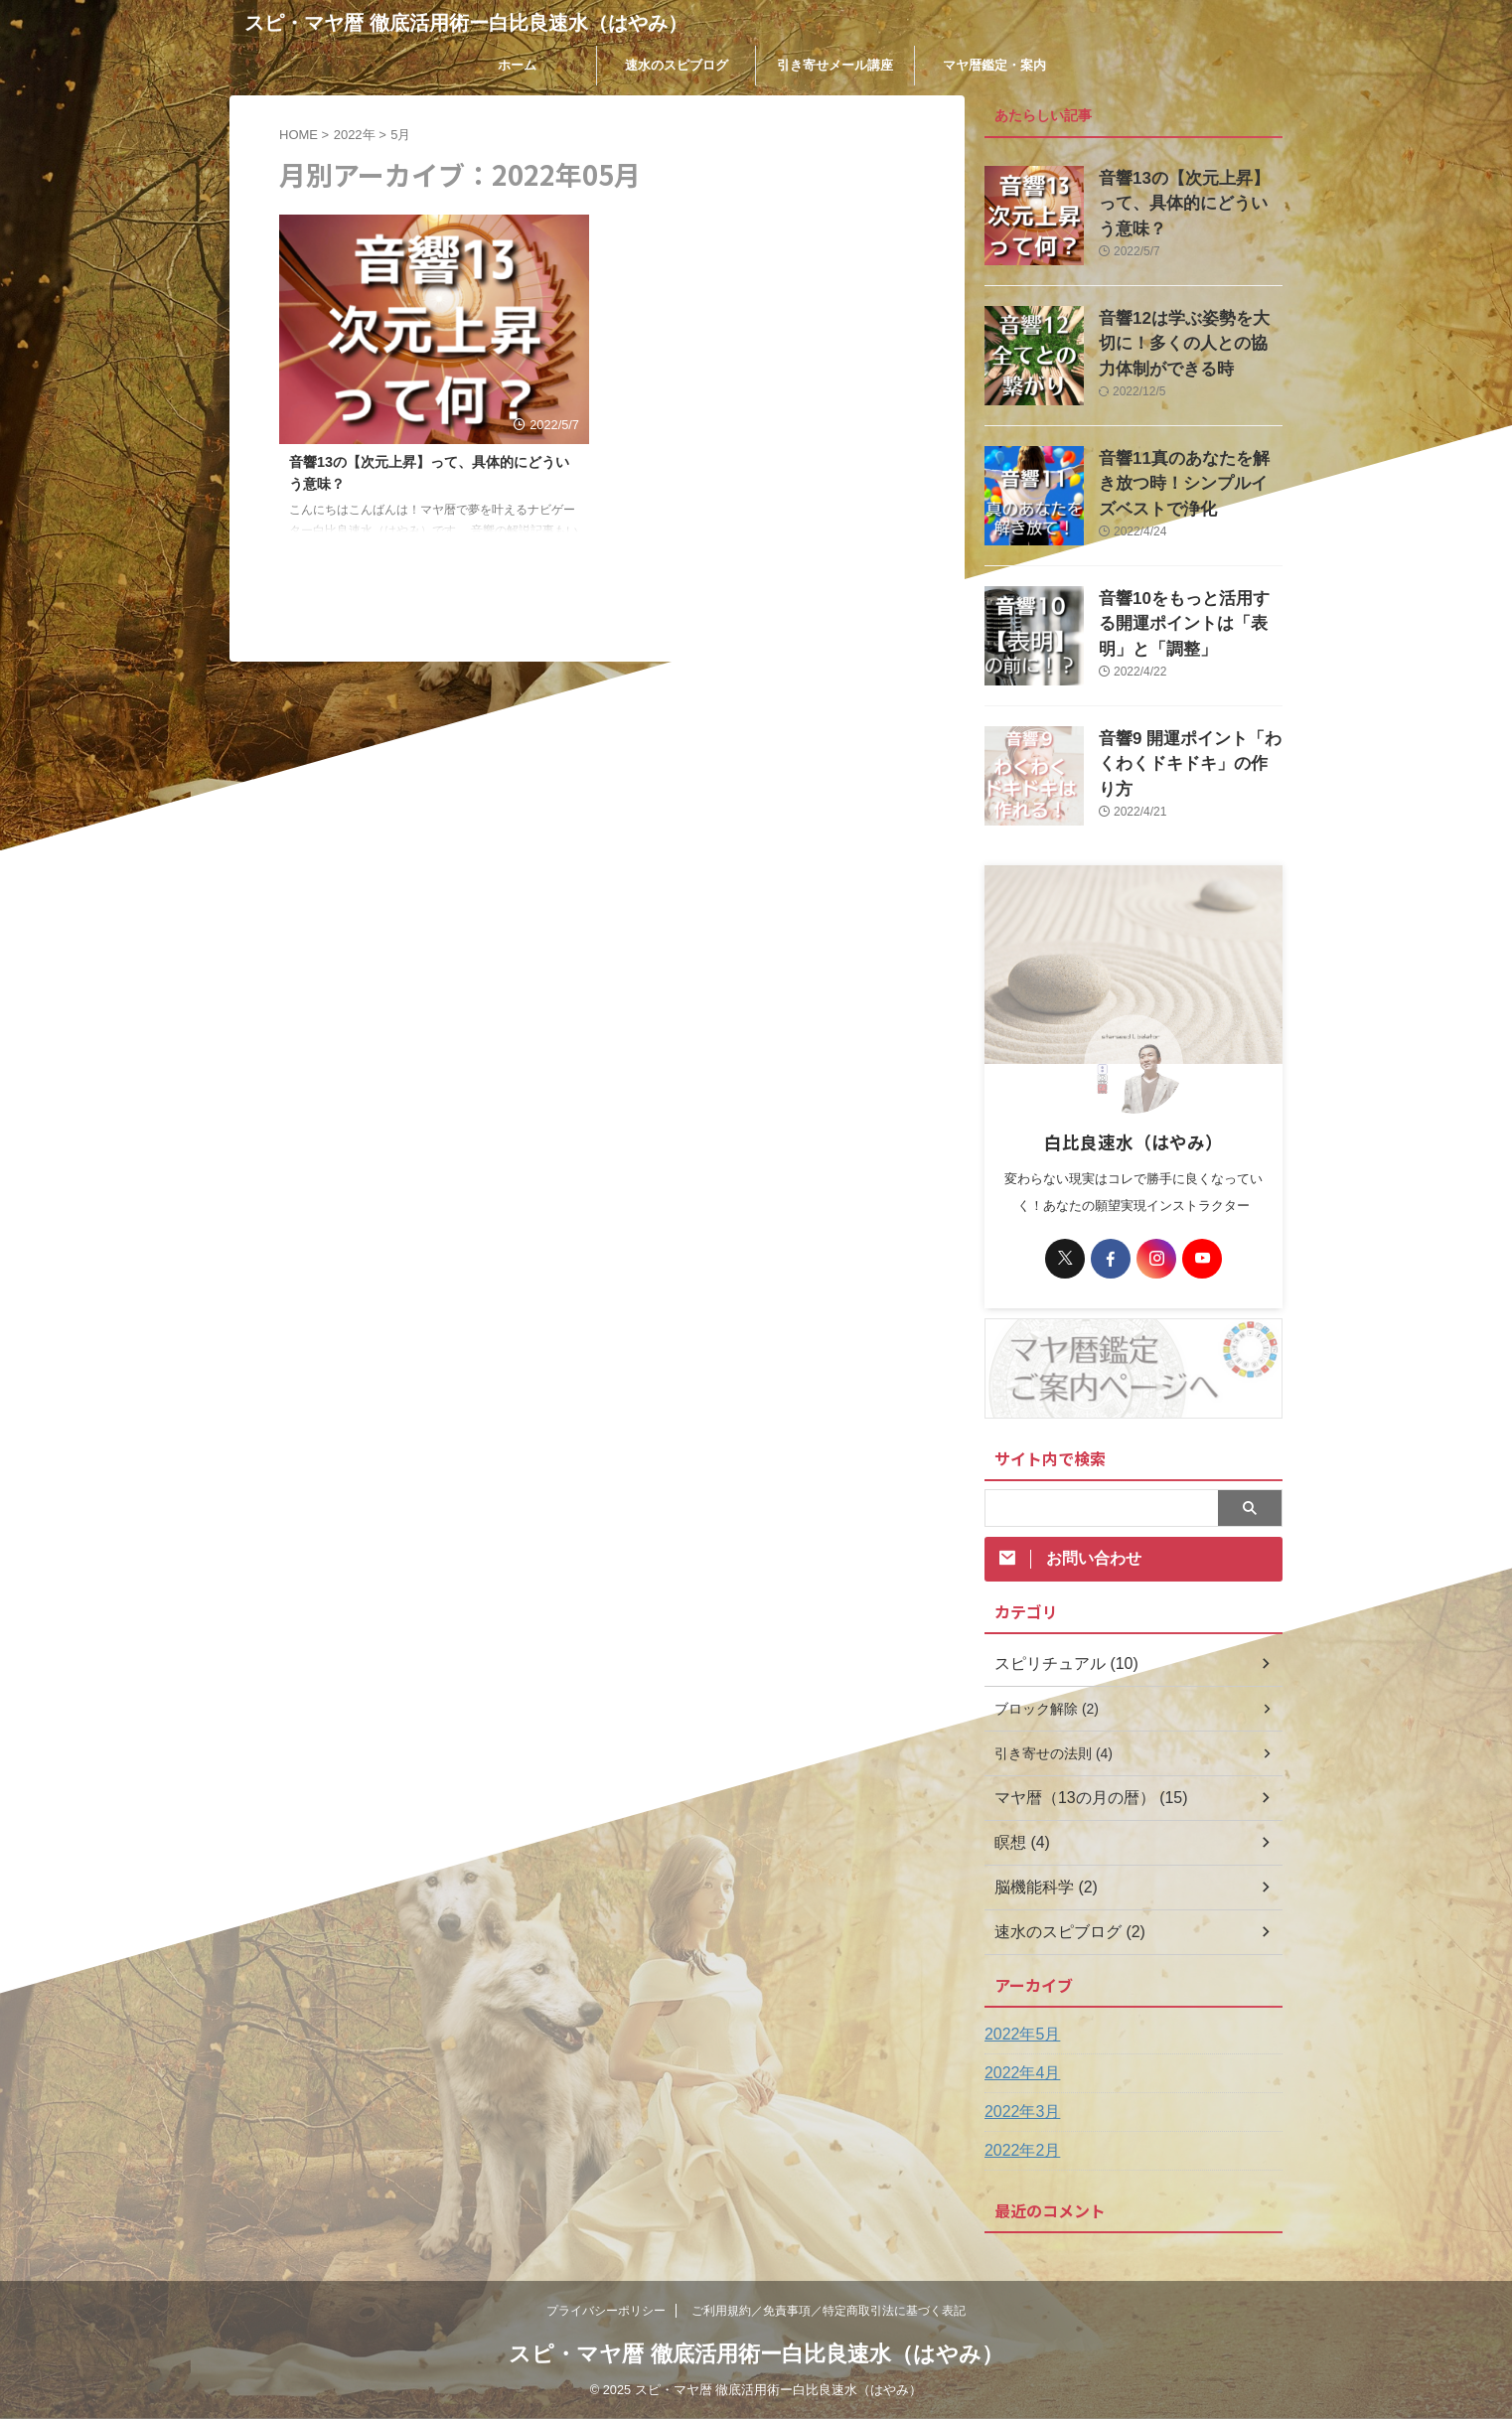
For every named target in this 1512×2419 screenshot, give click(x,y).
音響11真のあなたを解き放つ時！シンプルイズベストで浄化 (1190, 479)
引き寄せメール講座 (835, 65)
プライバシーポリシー (606, 2311)
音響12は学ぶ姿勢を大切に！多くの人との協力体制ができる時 (1190, 339)
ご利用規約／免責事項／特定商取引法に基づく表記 (828, 2311)
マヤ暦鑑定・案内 (994, 65)
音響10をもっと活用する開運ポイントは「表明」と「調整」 (1190, 619)
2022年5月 (1017, 2034)
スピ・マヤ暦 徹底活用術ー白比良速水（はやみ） (465, 23)
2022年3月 (1017, 2112)
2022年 (355, 134)
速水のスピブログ (676, 65)
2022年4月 (1017, 2073)
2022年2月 (1017, 2151)
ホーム (517, 65)
